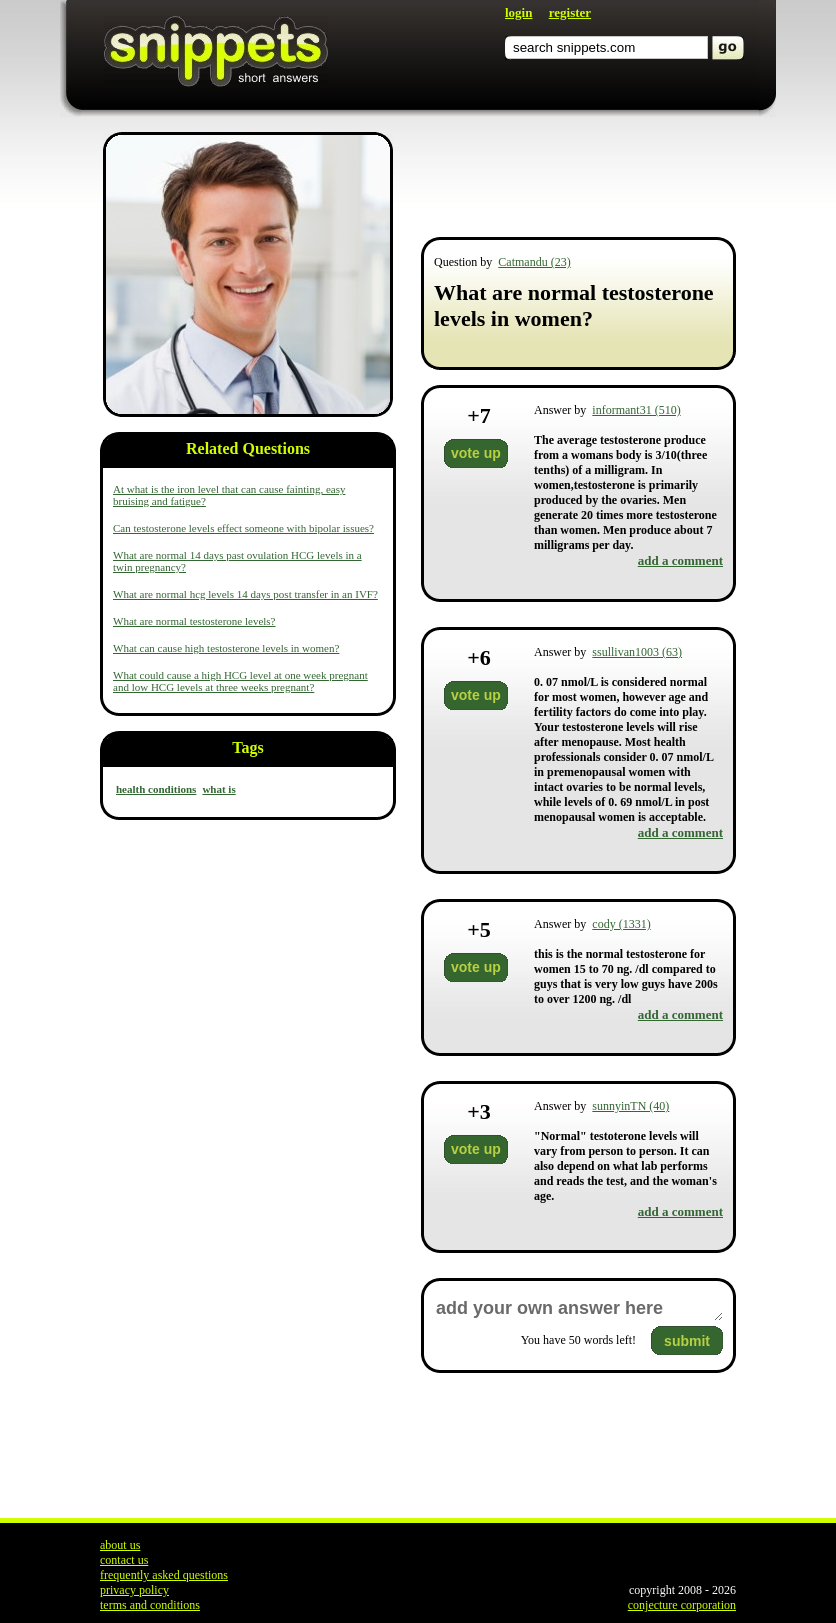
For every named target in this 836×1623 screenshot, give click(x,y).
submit (687, 1341)
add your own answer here (578, 1308)
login (518, 12)
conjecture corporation (682, 1605)
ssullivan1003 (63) (637, 652)
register (570, 12)
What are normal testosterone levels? (194, 621)
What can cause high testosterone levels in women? (226, 648)
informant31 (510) (636, 410)
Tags (247, 747)
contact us (124, 1560)
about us (120, 1545)
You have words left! (578, 1340)
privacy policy (134, 1590)
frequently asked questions (164, 1575)
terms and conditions (150, 1605)
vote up (476, 453)
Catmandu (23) (534, 262)
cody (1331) (621, 924)
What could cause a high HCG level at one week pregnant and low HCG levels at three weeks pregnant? (240, 681)
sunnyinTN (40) (630, 1106)
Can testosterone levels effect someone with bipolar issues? (243, 528)
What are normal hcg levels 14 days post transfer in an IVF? (245, 594)
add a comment (680, 560)
